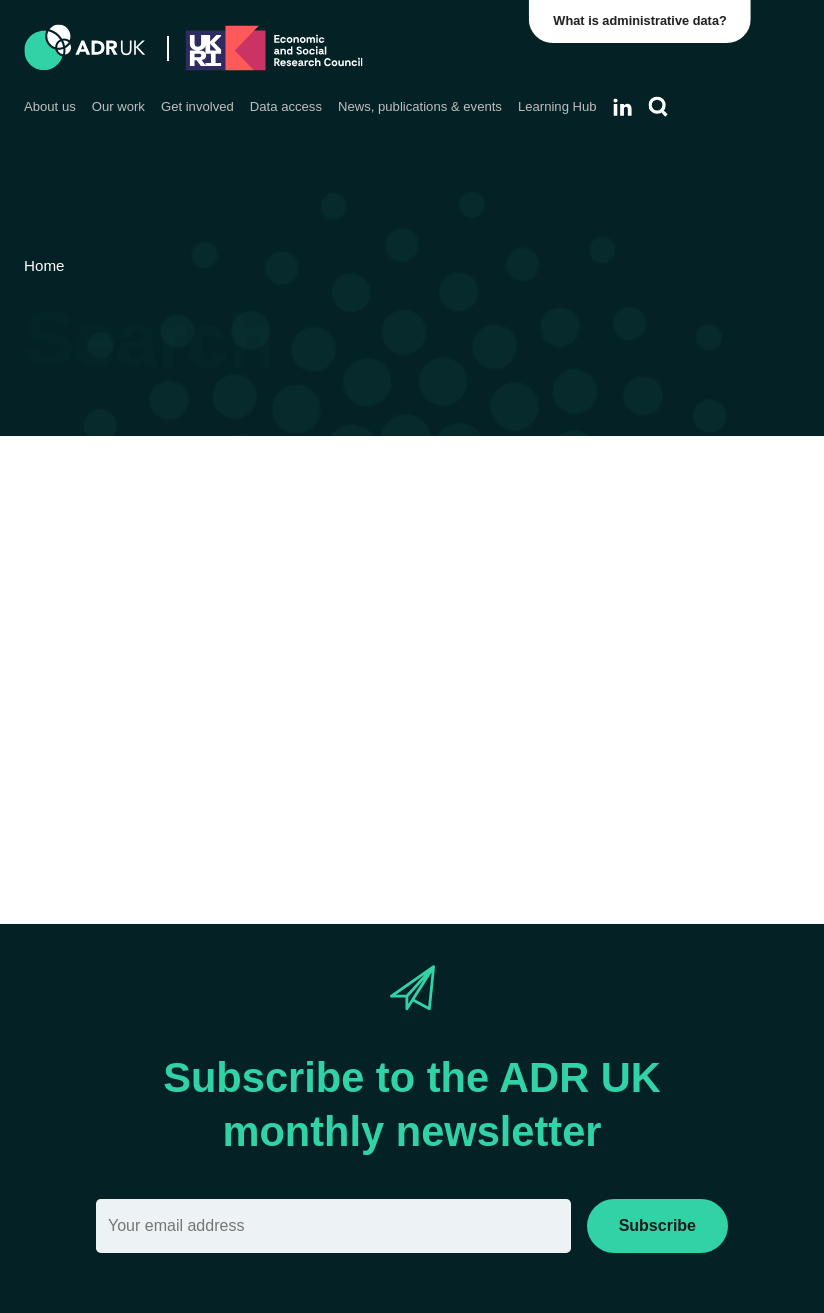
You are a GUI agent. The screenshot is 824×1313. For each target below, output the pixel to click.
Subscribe (657, 1225)
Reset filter (637, 785)
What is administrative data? (641, 20)
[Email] (333, 1226)
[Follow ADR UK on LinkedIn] (622, 107)
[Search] (658, 107)
